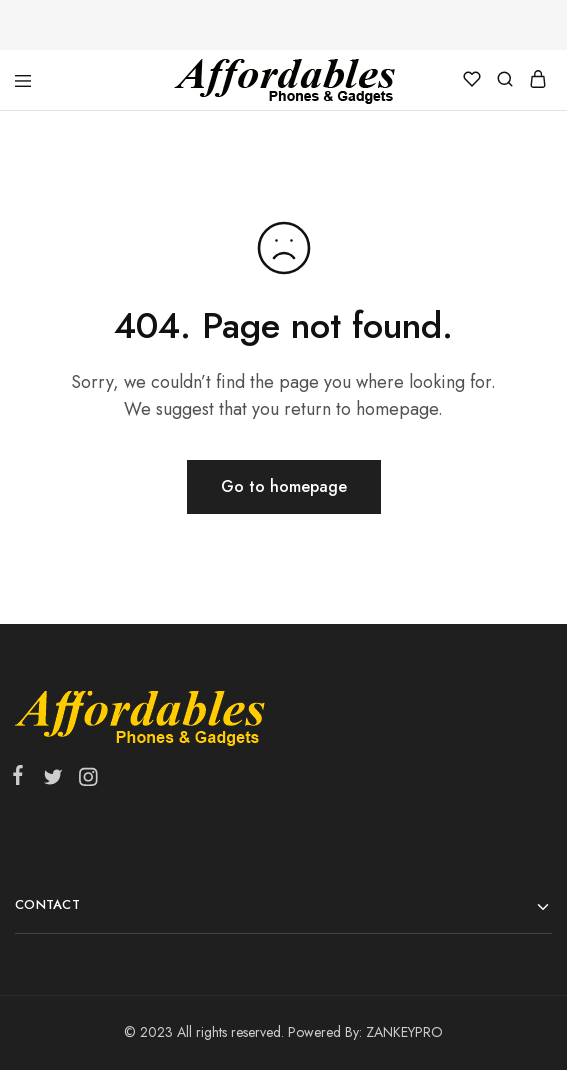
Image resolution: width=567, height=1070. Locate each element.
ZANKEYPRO (404, 1032)
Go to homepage (284, 486)
